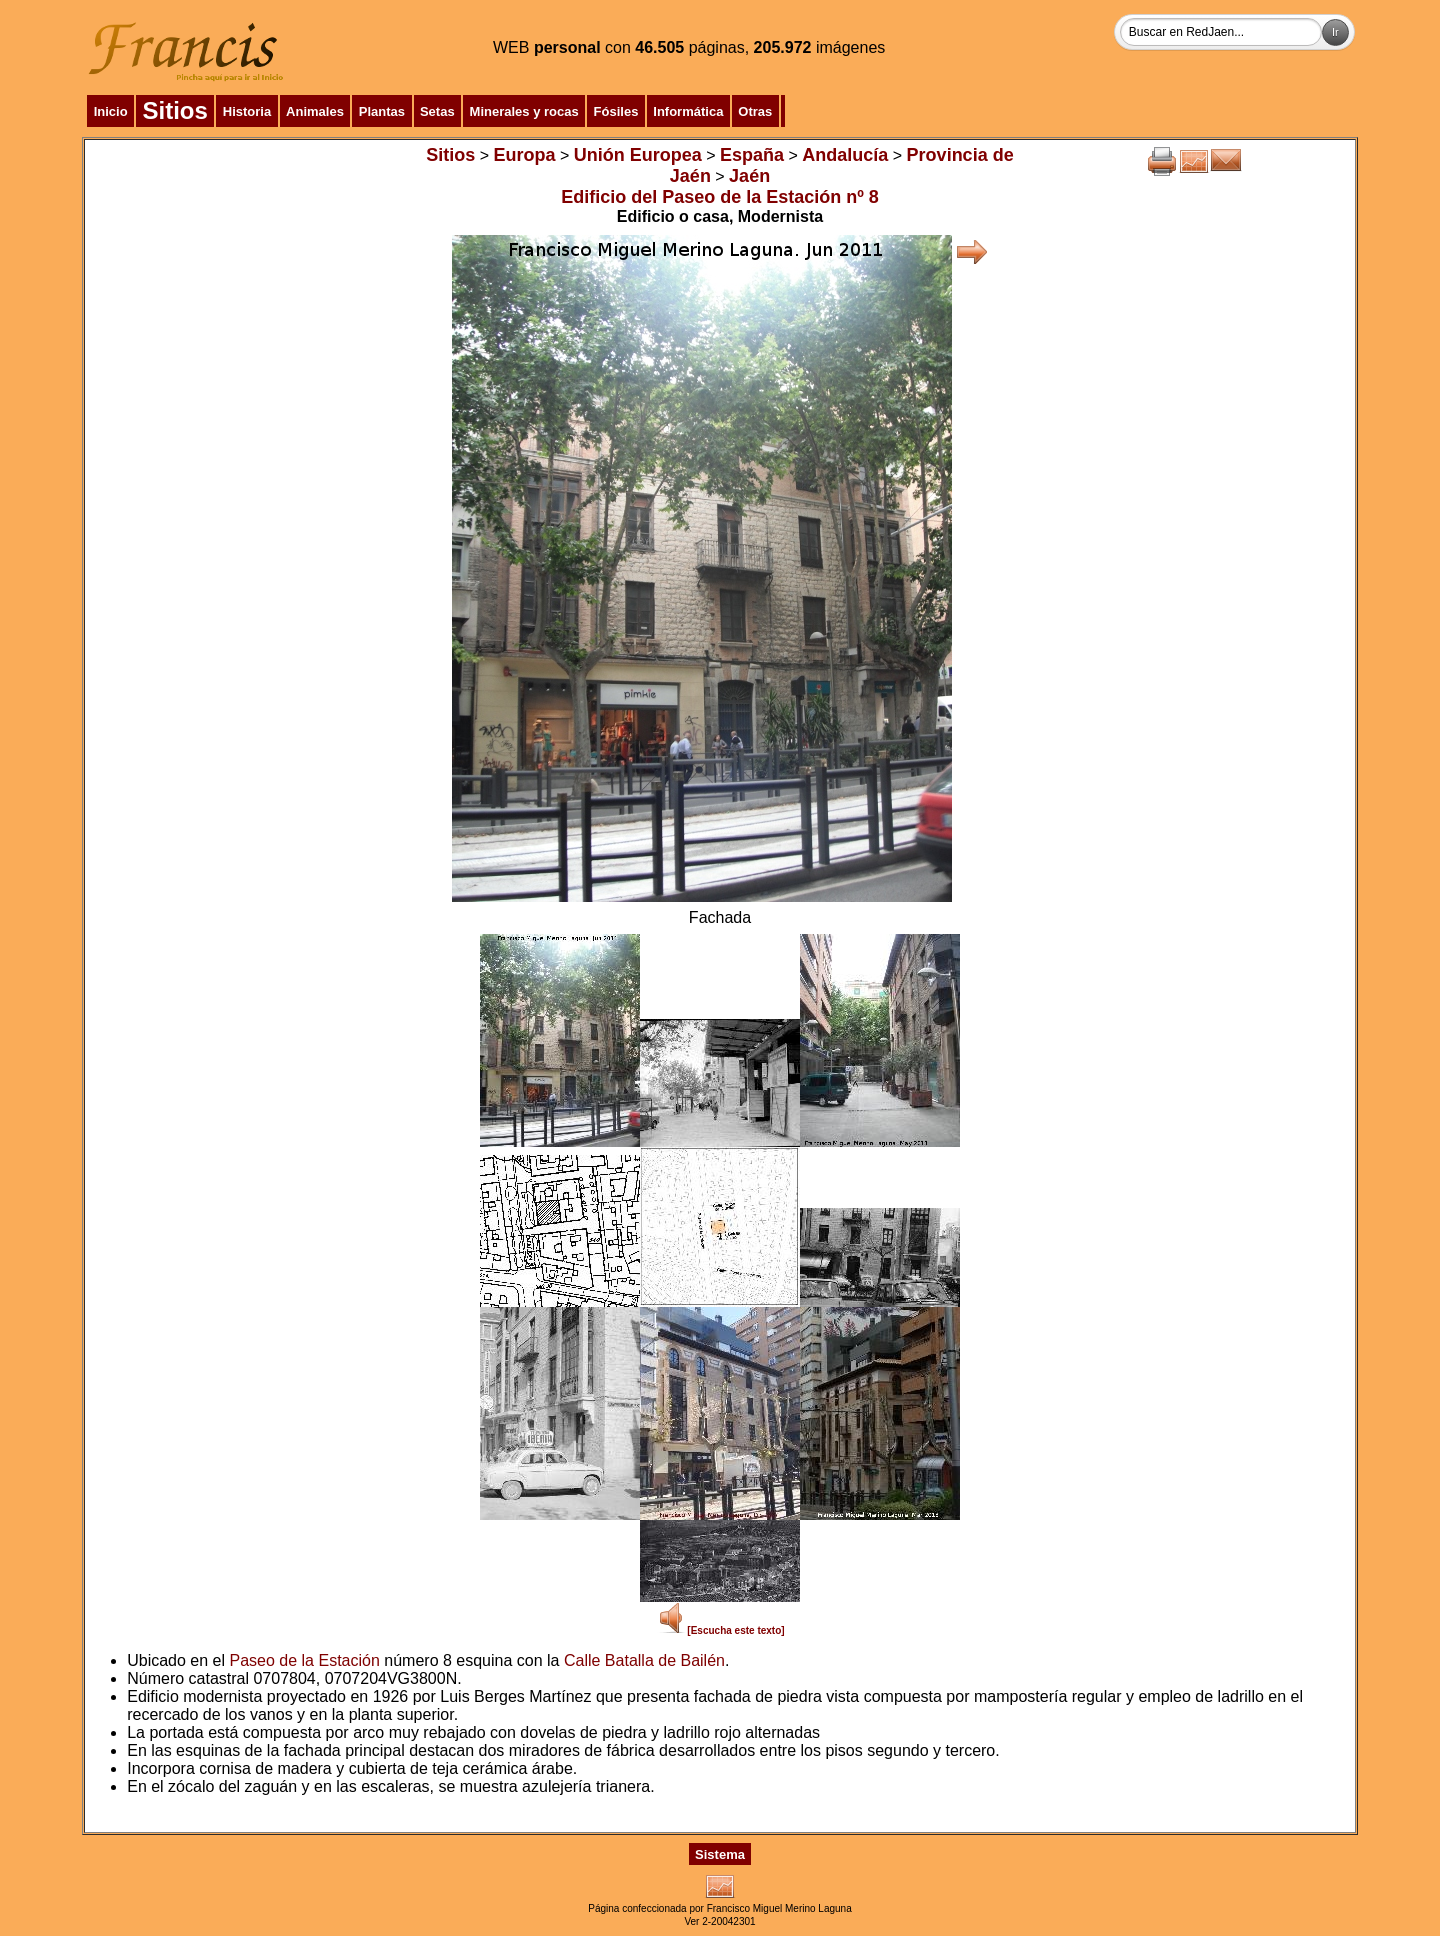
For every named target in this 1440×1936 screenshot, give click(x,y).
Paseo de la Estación (305, 1660)
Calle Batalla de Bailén (644, 1660)
